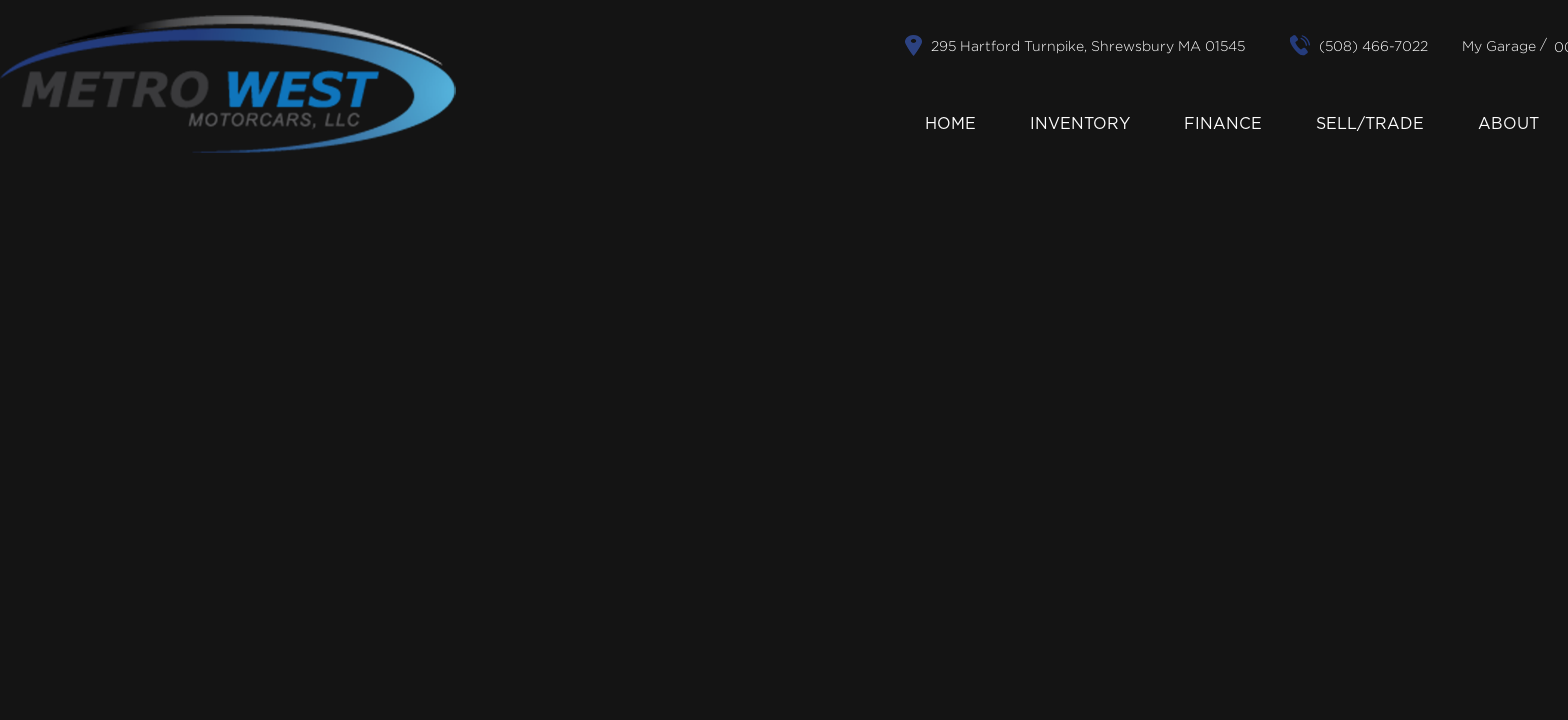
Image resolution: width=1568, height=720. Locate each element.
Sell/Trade (1370, 124)
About (1508, 124)
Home (950, 124)
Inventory (1080, 124)
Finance (1223, 124)
